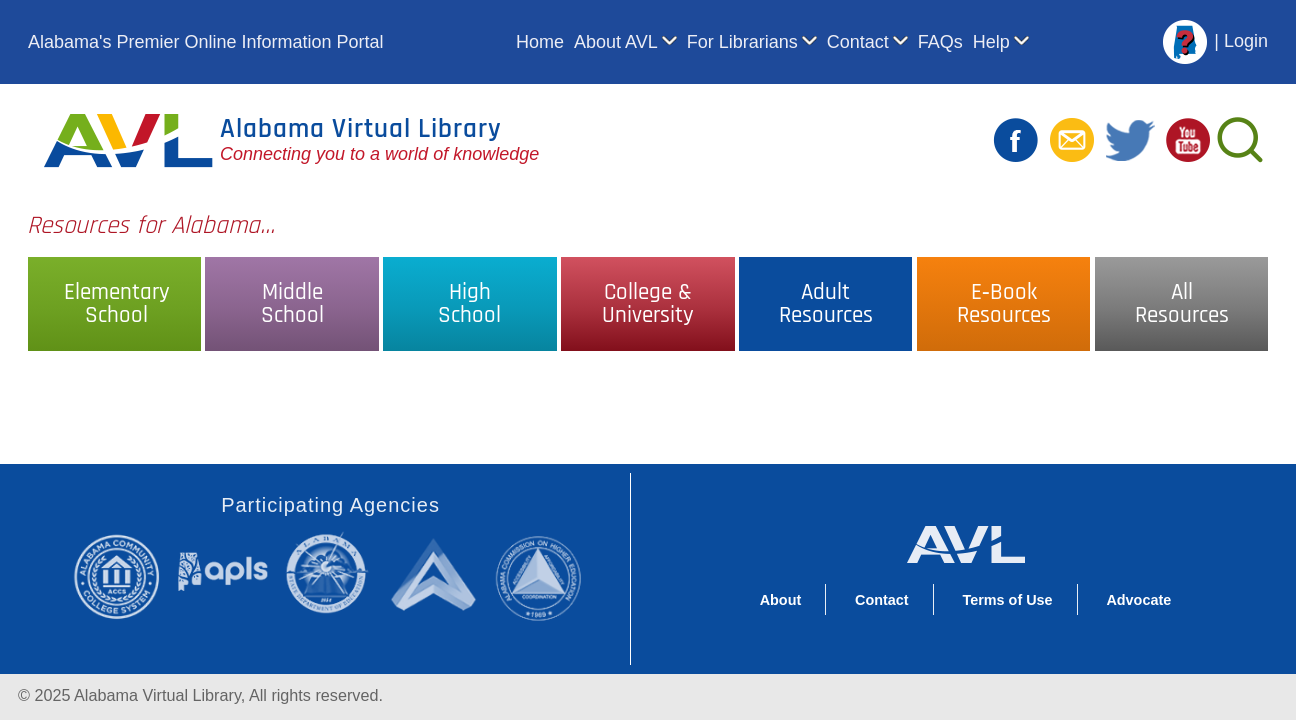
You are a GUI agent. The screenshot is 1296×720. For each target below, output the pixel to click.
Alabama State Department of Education (331, 573)
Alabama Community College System (124, 576)
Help (991, 42)
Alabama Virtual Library (361, 129)
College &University (648, 304)
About (781, 600)
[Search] (1238, 140)
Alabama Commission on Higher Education (544, 576)
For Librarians (742, 42)
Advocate (1138, 600)
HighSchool (469, 304)
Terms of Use (1007, 600)
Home (540, 42)
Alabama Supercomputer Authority (436, 573)
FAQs (940, 42)
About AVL (616, 42)
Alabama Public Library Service (223, 570)
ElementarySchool (117, 304)
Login (1246, 41)
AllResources (1182, 304)
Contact (858, 42)
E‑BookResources (1004, 304)
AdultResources (826, 304)
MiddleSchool (292, 304)
